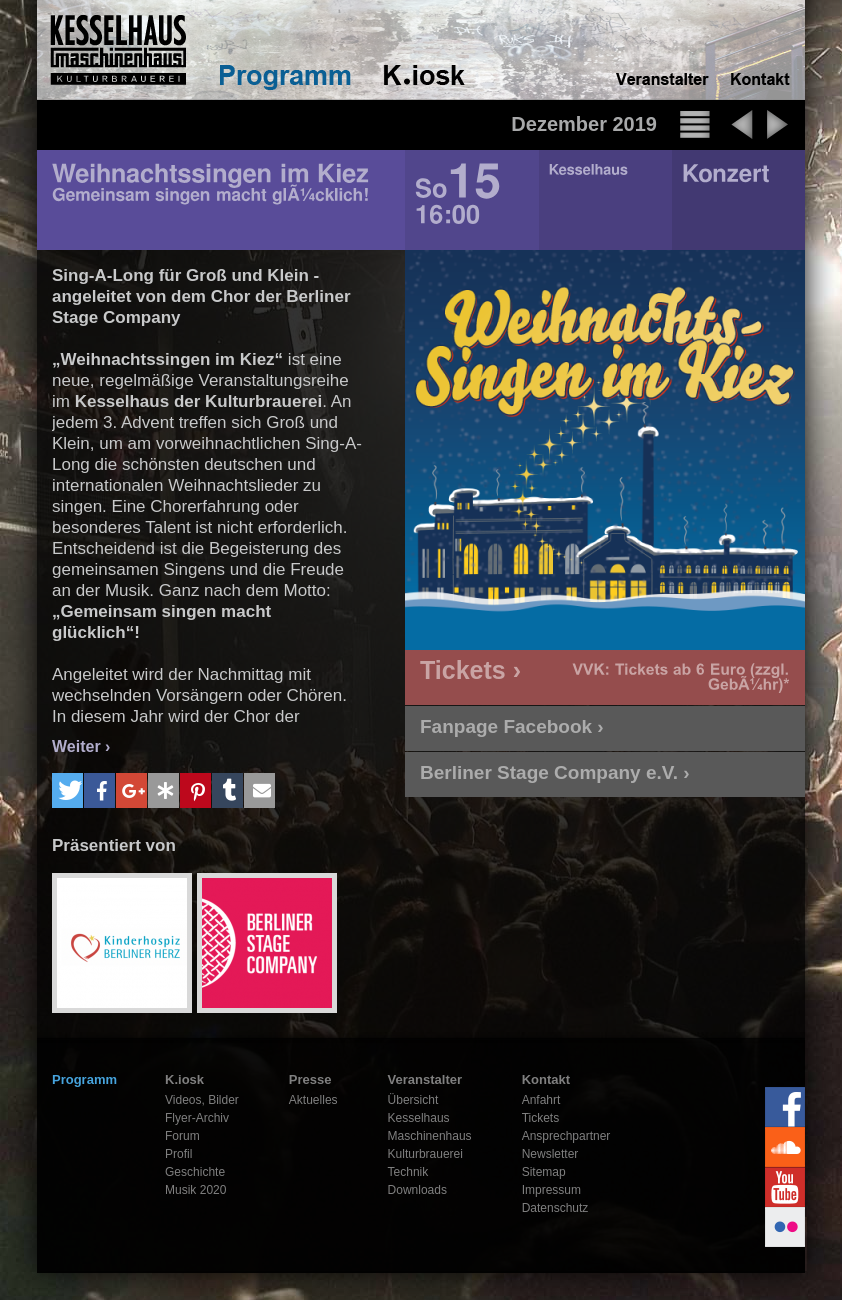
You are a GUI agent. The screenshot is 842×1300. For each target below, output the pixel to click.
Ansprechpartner (566, 1136)
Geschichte (195, 1172)
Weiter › (81, 746)
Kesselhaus (419, 1118)
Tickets (541, 1118)
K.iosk (184, 1079)
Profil (178, 1154)
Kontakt (546, 1079)
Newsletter (550, 1154)
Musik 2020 (195, 1190)
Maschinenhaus (430, 1136)
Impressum (551, 1190)
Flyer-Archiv (197, 1118)
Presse (310, 1079)
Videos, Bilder (202, 1100)
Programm (84, 1079)
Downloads (417, 1190)
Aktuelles (313, 1100)
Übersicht (413, 1100)
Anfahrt (541, 1100)
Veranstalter (425, 1079)
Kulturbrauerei (425, 1154)
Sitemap (544, 1172)
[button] (67, 790)
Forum (182, 1136)
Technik (408, 1172)
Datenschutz (555, 1208)
